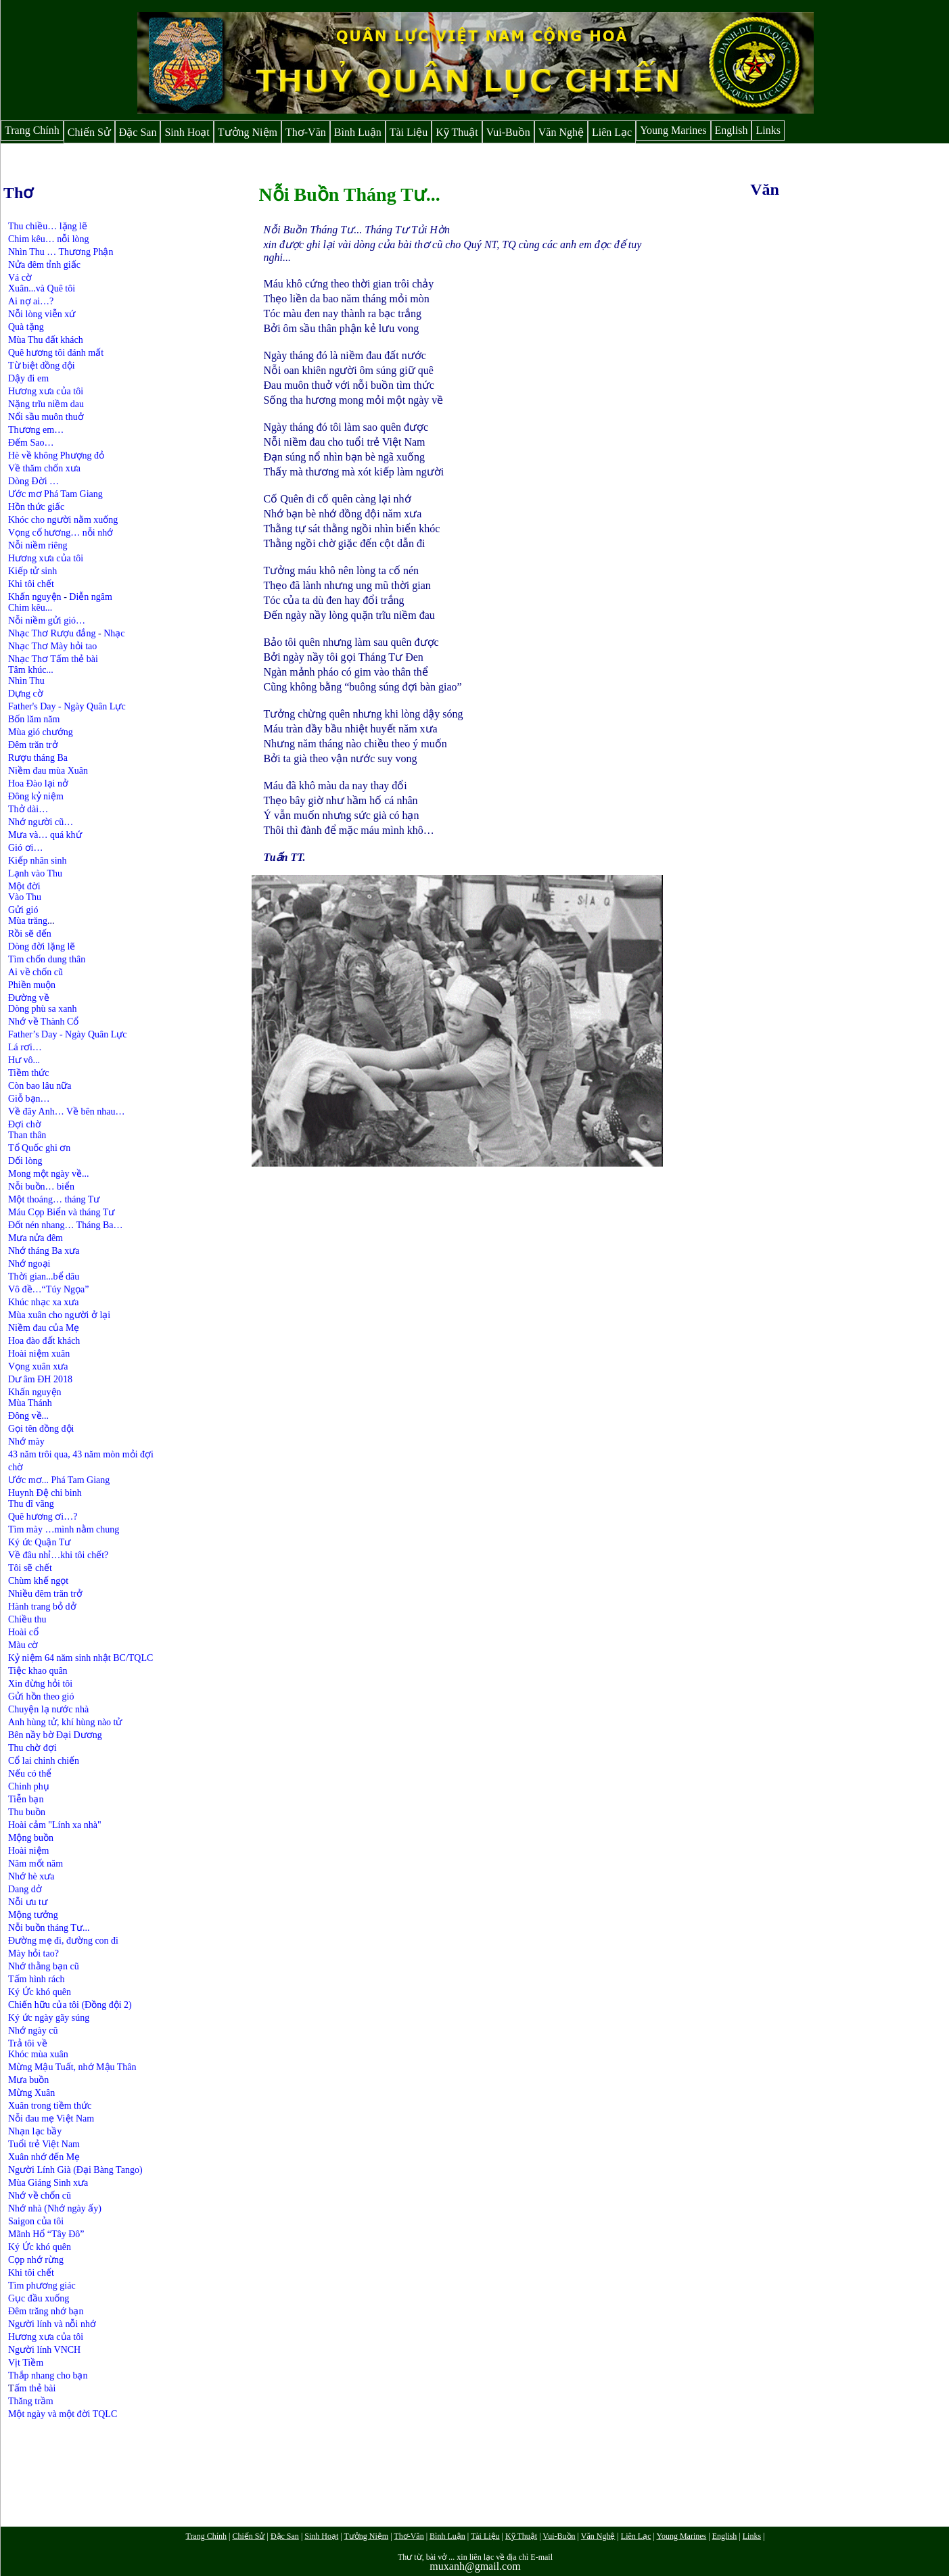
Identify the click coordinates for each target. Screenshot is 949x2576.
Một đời (24, 886)
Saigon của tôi (36, 2221)
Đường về (28, 998)
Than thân (27, 1135)
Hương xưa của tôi (45, 391)
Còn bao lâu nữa (39, 1086)
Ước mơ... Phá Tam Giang (59, 1480)
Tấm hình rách (36, 1979)
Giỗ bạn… (29, 1099)
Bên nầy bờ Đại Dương (55, 1735)
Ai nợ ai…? (30, 301)
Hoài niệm (28, 1851)
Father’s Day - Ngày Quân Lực (67, 1034)
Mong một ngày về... (48, 1174)
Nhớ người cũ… (40, 822)
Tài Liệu (409, 132)
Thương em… (36, 430)
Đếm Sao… (31, 443)
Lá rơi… (25, 1047)
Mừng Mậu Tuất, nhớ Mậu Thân (72, 2067)
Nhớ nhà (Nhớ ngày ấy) (54, 2208)
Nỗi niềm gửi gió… (46, 620)
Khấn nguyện (35, 597)
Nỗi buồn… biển (41, 1186)
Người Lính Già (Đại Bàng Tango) (75, 2170)
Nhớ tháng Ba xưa (43, 1251)
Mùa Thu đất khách (45, 340)
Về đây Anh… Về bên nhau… (66, 1111)
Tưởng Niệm (247, 132)
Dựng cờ (25, 693)
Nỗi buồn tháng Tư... (48, 1928)
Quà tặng (26, 327)
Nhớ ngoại (29, 1264)
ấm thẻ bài (35, 2388)
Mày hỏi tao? (33, 1953)
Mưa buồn (28, 2080)
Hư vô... (24, 1060)
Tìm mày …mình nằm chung (63, 1529)
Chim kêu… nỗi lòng (48, 239)
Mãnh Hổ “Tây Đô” (46, 2234)
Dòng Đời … (33, 481)
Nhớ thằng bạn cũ (43, 1966)
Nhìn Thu (26, 681)
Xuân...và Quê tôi (41, 288)
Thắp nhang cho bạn (47, 2375)
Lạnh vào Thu (35, 873)
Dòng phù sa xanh (42, 1009)
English (731, 130)
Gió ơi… (25, 848)
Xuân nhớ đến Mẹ (44, 2157)
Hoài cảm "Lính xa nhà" (54, 1825)
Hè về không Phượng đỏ (56, 455)
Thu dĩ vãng (31, 1504)
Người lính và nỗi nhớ (52, 2324)
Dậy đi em (28, 378)
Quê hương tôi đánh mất (55, 353)
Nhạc (113, 633)
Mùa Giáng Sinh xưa (48, 2183)
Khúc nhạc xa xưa (43, 1302)
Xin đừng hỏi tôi (40, 1684)
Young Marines (673, 130)
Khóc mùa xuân (38, 2054)
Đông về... (28, 1416)
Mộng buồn (30, 1838)
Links (768, 130)
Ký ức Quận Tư (39, 1542)
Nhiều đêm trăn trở (45, 1594)
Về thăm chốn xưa (44, 468)
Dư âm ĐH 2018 (40, 1379)
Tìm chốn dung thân (46, 959)
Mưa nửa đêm (35, 1238)
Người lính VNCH (44, 2350)
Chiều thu (27, 1619)
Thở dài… (28, 809)
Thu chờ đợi (32, 1748)
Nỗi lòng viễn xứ (41, 314)
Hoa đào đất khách (44, 1341)
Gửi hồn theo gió (41, 1696)
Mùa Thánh (30, 1403)
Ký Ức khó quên (41, 1992)
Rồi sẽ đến (29, 934)
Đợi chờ (24, 1124)
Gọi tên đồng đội (41, 1429)
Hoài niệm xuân (39, 1354)
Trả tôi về (27, 2043)
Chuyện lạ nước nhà (48, 1709)
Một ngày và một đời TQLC (62, 2414)
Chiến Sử (89, 132)
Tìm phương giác (42, 2285)
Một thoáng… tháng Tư (53, 1199)
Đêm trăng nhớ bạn (45, 2311)
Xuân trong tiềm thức (49, 2106)
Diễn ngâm (90, 597)
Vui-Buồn (508, 132)
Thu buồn (26, 1812)
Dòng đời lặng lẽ (41, 946)
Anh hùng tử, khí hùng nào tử (65, 1722)
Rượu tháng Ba (38, 758)
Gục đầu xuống (38, 2298)
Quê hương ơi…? (42, 1517)
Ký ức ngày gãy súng (48, 2018)
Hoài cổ (23, 1632)
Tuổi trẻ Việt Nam (44, 2144)
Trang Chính (32, 130)
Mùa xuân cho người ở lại (59, 1315)
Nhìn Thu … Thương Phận (60, 252)
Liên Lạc (612, 132)
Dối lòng (25, 1161)
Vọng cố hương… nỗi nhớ (60, 533)
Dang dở (25, 1889)
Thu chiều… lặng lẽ (47, 226)
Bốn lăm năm (34, 719)
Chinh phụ (28, 1786)
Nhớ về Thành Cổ (43, 1021)
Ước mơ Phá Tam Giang (55, 494)
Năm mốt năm (35, 1863)
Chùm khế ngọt (38, 1581)
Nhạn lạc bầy (35, 2131)
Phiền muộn (31, 985)
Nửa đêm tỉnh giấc (44, 265)
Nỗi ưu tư (27, 1902)
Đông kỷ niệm (36, 796)
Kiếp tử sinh (32, 571)
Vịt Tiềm (25, 2363)
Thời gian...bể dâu (43, 1276)
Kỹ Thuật (457, 132)
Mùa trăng (27, 921)
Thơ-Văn (305, 132)
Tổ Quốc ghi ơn (39, 1148)
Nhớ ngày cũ (33, 2030)
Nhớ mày (26, 1441)
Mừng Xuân (31, 2093)
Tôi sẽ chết (30, 1568)
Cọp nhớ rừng (36, 2260)
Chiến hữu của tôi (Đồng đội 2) (70, 2005)
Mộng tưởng (33, 1915)
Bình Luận (357, 132)
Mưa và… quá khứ (45, 835)
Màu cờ (23, 1645)
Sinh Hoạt (186, 132)
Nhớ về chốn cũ (39, 2196)
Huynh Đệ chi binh (45, 1493)
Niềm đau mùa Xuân (48, 771)
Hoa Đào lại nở (38, 783)
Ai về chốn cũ (35, 972)
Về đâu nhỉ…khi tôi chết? (58, 1555)
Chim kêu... (30, 608)
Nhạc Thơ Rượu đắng (53, 633)
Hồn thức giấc (36, 507)
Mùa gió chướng (40, 732)
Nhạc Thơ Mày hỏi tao (52, 646)
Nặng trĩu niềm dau (46, 404)
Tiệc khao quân (38, 1671)
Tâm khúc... (30, 670)
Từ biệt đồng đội (41, 365)
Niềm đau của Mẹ (43, 1328)
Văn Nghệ (561, 132)
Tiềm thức (28, 1073)
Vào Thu (24, 897)
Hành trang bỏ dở (42, 1606)
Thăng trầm (30, 2401)
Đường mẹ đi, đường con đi (63, 1941)
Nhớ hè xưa (31, 1876)
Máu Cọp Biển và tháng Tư (61, 1212)
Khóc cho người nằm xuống (63, 520)
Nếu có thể (29, 1774)
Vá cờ (20, 278)
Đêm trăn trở (33, 745)
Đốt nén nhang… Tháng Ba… (65, 1225)
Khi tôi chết (31, 584)
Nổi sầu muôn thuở (46, 417)
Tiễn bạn (25, 1799)
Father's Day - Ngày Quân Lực (67, 706)
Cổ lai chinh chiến (43, 1761)
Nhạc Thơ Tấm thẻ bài (53, 659)
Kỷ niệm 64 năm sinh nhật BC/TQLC (80, 1658)
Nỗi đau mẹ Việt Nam (51, 2118)
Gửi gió (23, 910)
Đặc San (138, 132)
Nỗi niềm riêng (38, 545)
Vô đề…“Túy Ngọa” (48, 1289)
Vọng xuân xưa (38, 1366)
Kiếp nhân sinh (37, 861)
